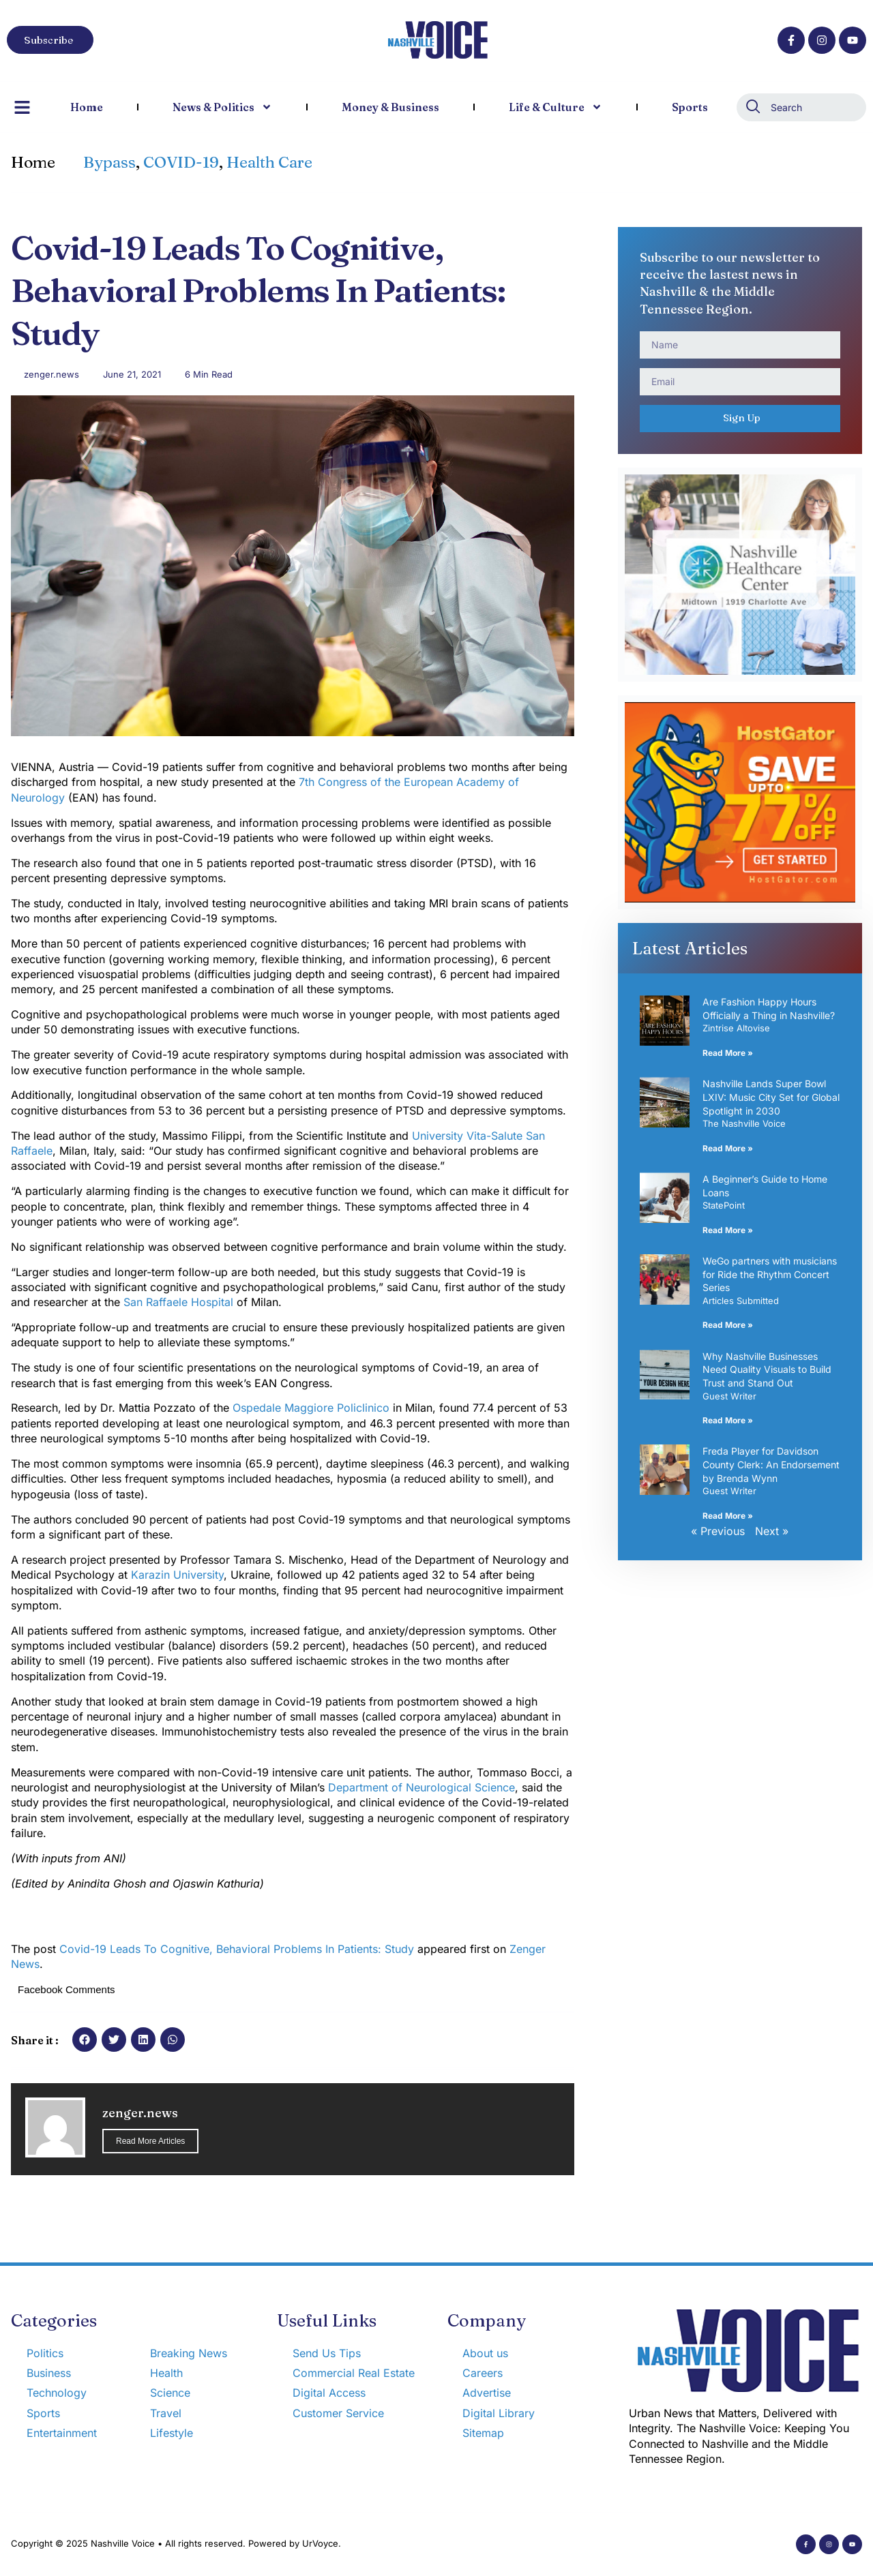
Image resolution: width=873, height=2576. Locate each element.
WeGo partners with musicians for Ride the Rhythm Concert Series (769, 1274)
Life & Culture (555, 107)
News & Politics (222, 107)
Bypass (109, 162)
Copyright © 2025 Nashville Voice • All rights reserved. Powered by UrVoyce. (176, 2543)
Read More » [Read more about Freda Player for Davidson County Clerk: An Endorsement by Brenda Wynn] (727, 1516)
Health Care (269, 162)
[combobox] (801, 107)
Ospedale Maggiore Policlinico (311, 1407)
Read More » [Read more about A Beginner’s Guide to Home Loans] (727, 1230)
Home (86, 107)
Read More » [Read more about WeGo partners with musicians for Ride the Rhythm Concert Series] (727, 1325)
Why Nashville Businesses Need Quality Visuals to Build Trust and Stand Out (766, 1369)
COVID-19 (181, 162)
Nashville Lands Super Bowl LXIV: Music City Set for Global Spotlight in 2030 (771, 1097)
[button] (84, 2039)
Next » (771, 1531)
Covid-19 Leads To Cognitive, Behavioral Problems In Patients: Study (236, 1949)
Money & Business (390, 107)
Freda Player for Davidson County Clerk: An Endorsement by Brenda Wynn (771, 1464)
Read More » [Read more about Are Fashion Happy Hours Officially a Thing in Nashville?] (727, 1053)
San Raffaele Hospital (178, 1302)
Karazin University (177, 1574)
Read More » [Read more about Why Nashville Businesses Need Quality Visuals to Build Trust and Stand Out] (727, 1420)
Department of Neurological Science (421, 1787)
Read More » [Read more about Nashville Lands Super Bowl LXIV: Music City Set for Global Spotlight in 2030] (727, 1148)
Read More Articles (150, 2141)
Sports (690, 107)
